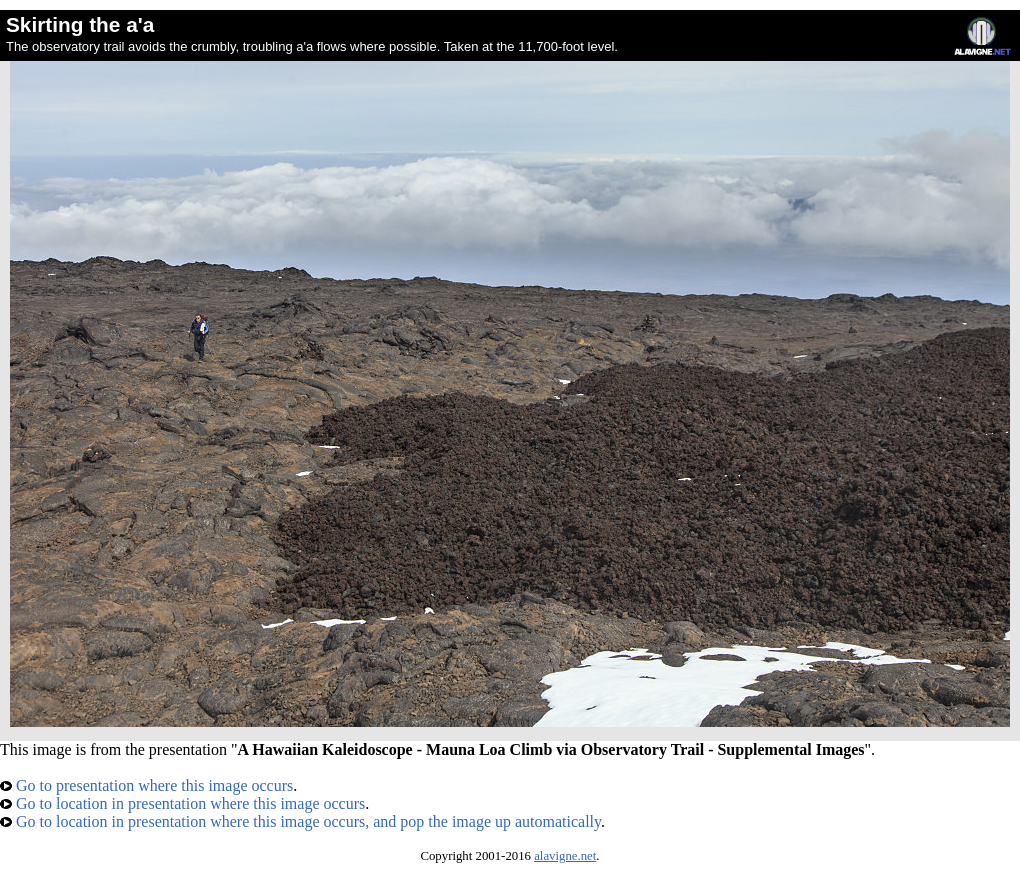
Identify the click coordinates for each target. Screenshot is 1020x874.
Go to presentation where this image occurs (146, 785)
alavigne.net (565, 856)
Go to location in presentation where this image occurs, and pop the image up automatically (300, 821)
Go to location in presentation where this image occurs (182, 803)
